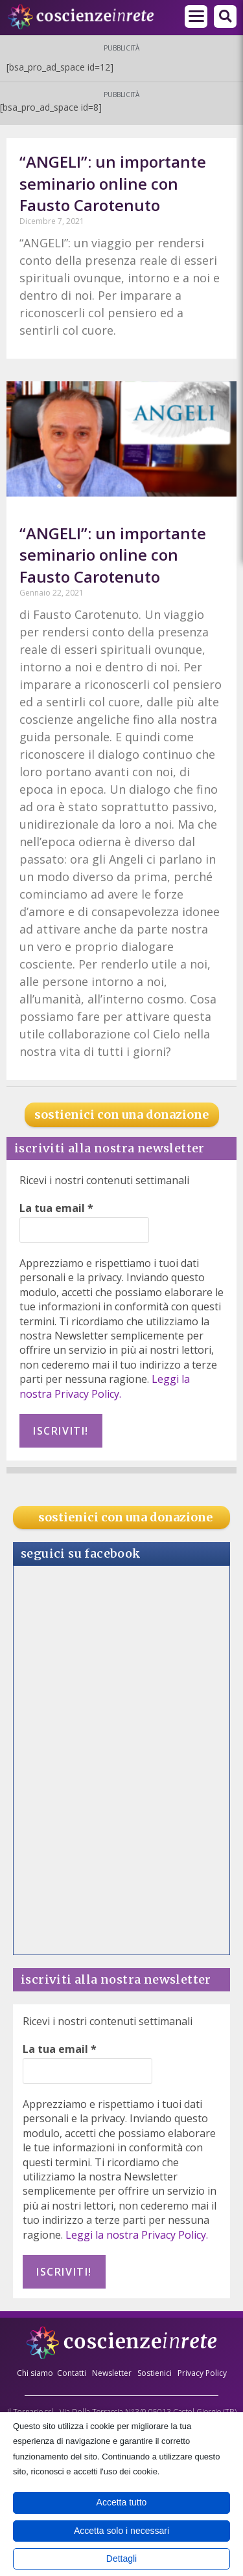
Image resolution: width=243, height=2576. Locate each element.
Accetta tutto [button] (122, 2502)
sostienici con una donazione (121, 1114)
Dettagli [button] (121, 2558)
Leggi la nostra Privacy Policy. (104, 1386)
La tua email (56, 1208)
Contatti (71, 2373)
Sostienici (155, 2373)
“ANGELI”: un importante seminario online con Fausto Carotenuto (112, 183)
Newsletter (112, 2373)
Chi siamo (35, 2373)
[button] (225, 16)
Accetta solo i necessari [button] (121, 2531)
